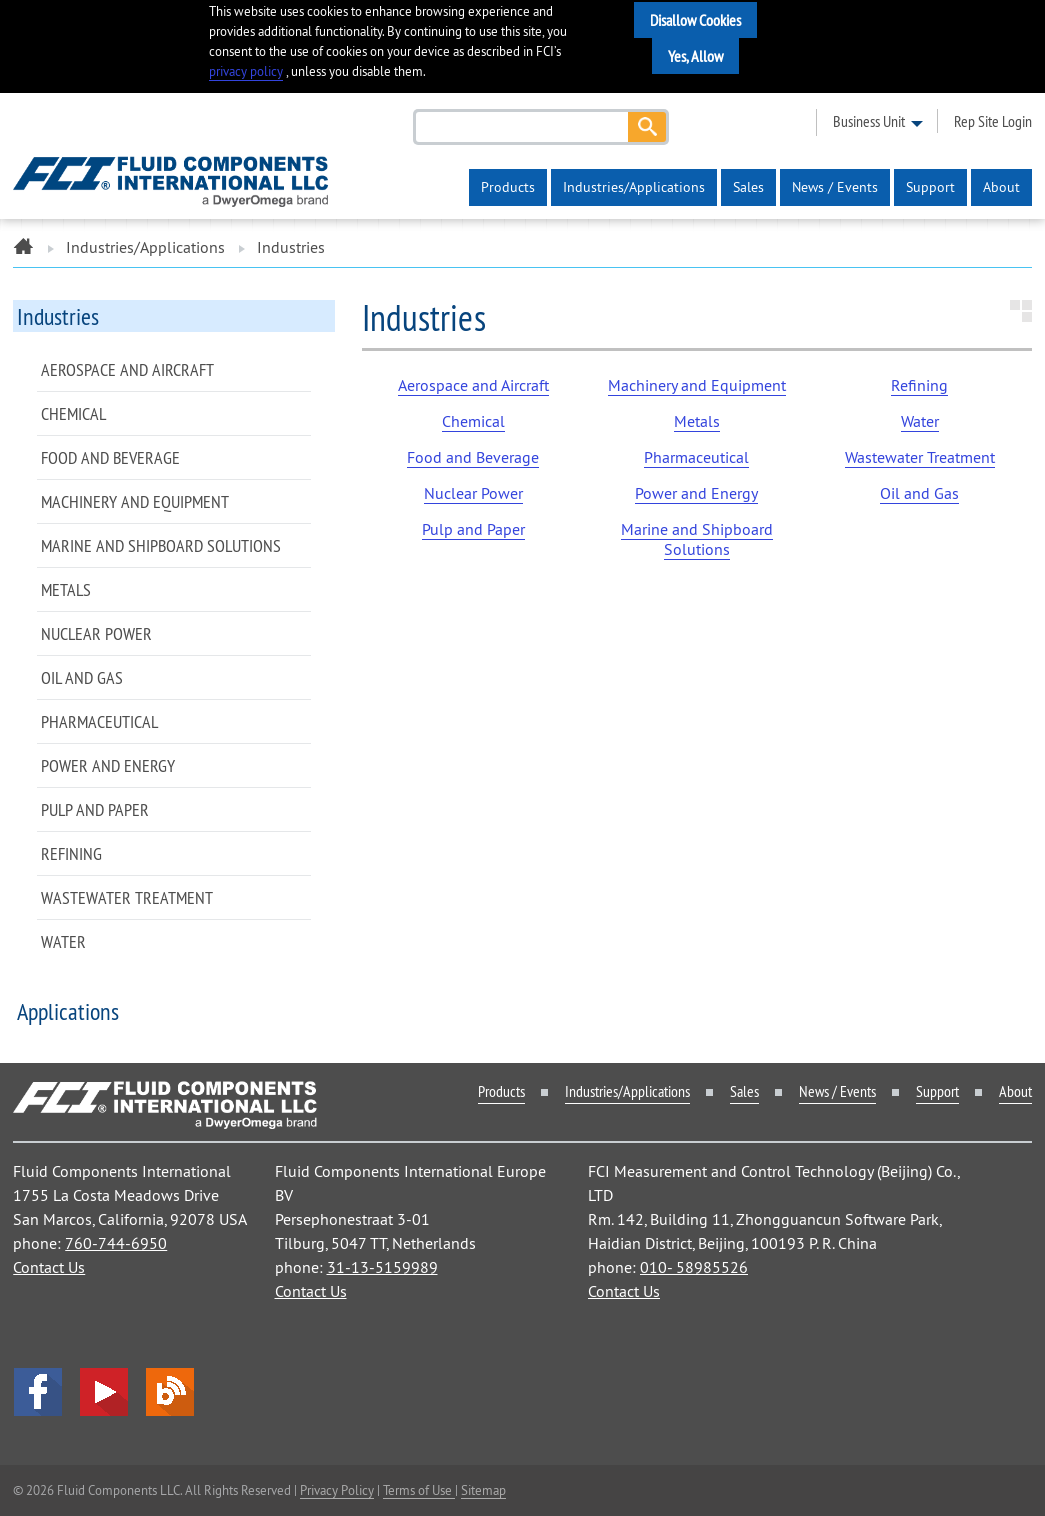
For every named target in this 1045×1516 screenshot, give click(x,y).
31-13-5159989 (382, 1267)
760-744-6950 (116, 1243)
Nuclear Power (96, 633)
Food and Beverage (110, 457)
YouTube (104, 1392)
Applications (68, 1011)
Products (508, 187)
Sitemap (483, 1490)
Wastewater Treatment (127, 897)
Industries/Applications (634, 187)
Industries (58, 316)
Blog (170, 1392)
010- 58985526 (694, 1267)
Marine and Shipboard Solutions (161, 545)
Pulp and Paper (95, 809)
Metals (66, 589)
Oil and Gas (82, 677)
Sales (748, 187)
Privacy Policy (337, 1490)
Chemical (73, 413)
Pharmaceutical (99, 721)
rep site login (993, 121)
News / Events (835, 187)
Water (63, 941)
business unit (869, 121)
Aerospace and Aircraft (127, 369)
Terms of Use (419, 1490)
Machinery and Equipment (135, 501)
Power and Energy (108, 765)
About (1001, 187)
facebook (38, 1392)
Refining (71, 853)
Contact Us (49, 1267)
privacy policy (246, 71)
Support (930, 187)
